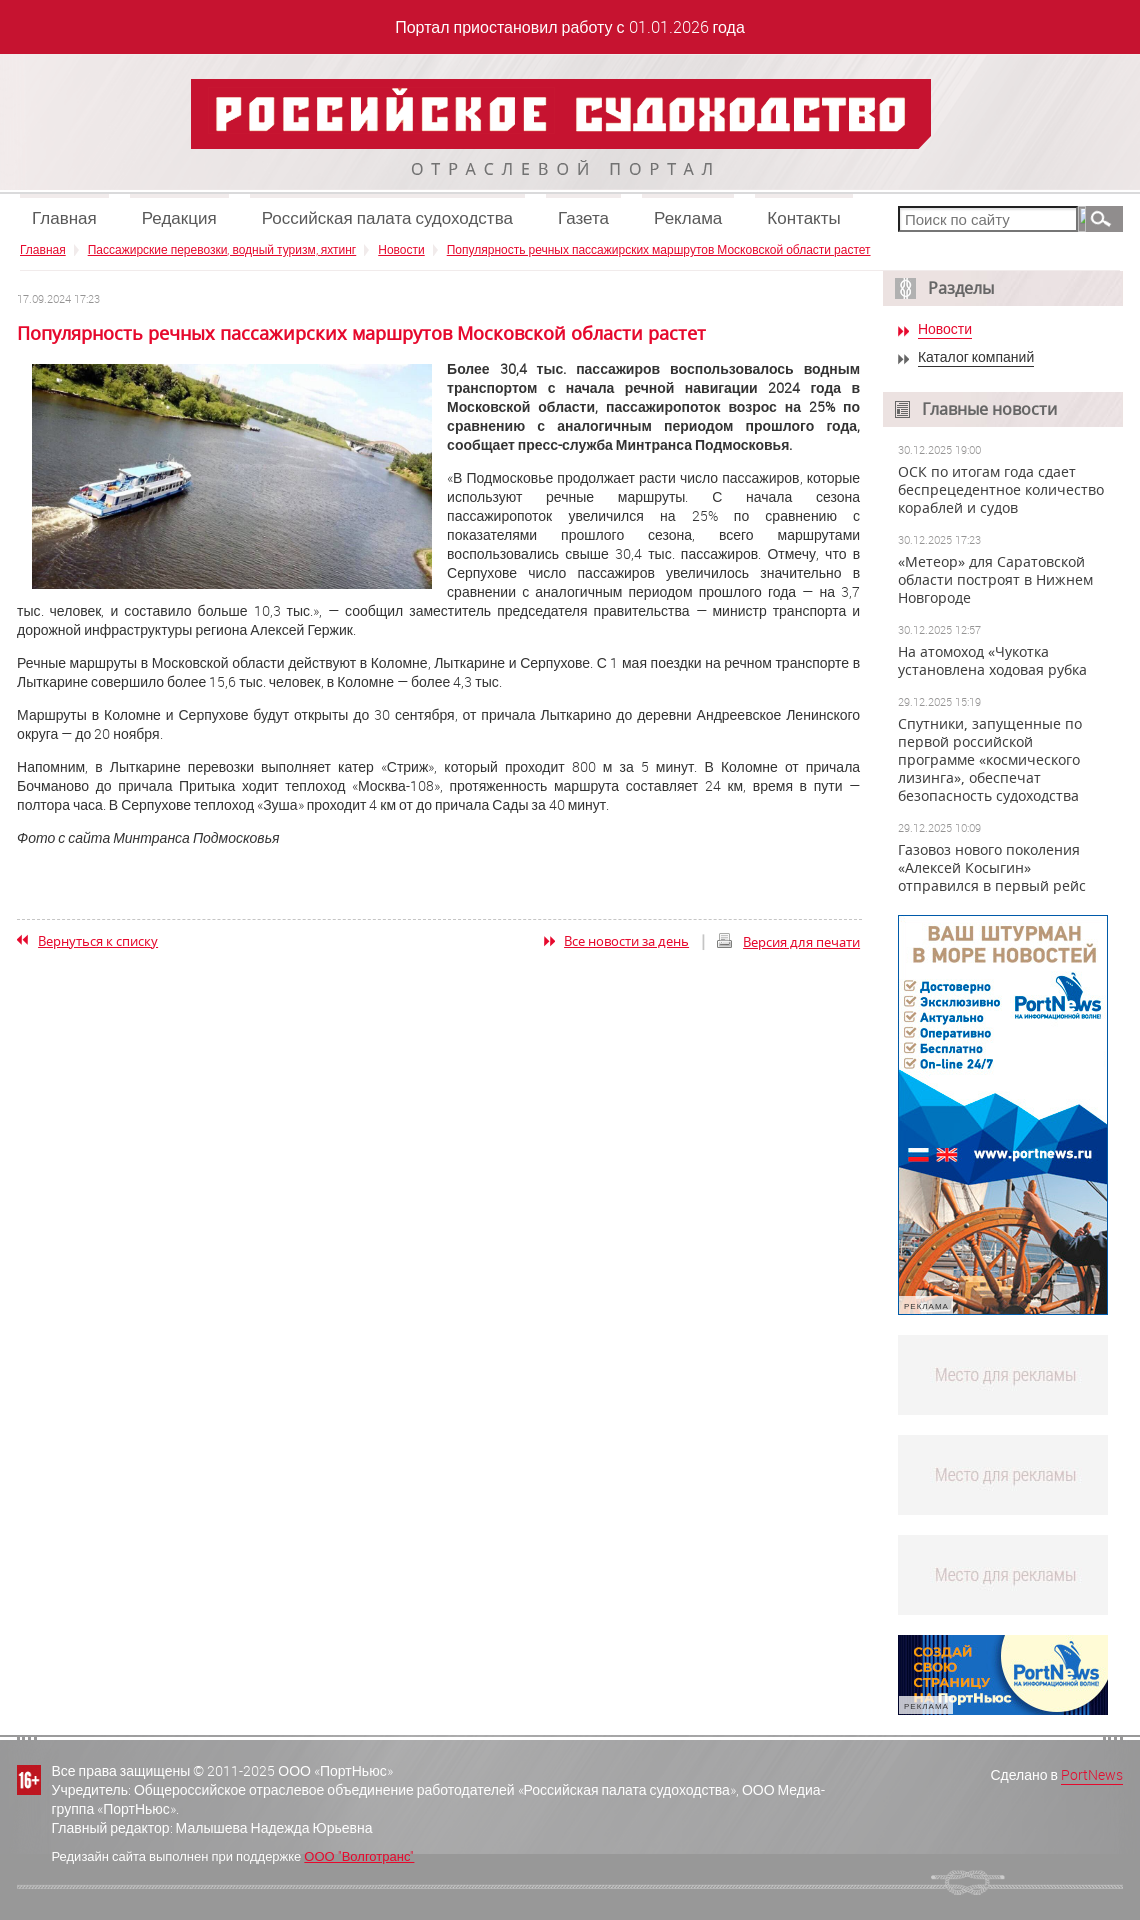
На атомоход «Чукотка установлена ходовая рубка (992, 661)
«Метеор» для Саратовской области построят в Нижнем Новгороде (995, 580)
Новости (401, 249)
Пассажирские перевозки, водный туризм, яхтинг (222, 249)
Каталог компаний (976, 357)
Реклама (688, 217)
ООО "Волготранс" (359, 1856)
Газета (583, 217)
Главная (64, 217)
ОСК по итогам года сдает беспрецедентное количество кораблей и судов (1001, 490)
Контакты (803, 217)
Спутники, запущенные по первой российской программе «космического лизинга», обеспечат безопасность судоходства (990, 760)
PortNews (1092, 1774)
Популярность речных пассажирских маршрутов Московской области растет (659, 249)
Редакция (179, 217)
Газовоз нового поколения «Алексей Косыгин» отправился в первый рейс (992, 868)
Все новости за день (626, 941)
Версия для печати (801, 942)
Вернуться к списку (98, 941)
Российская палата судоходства (387, 217)
